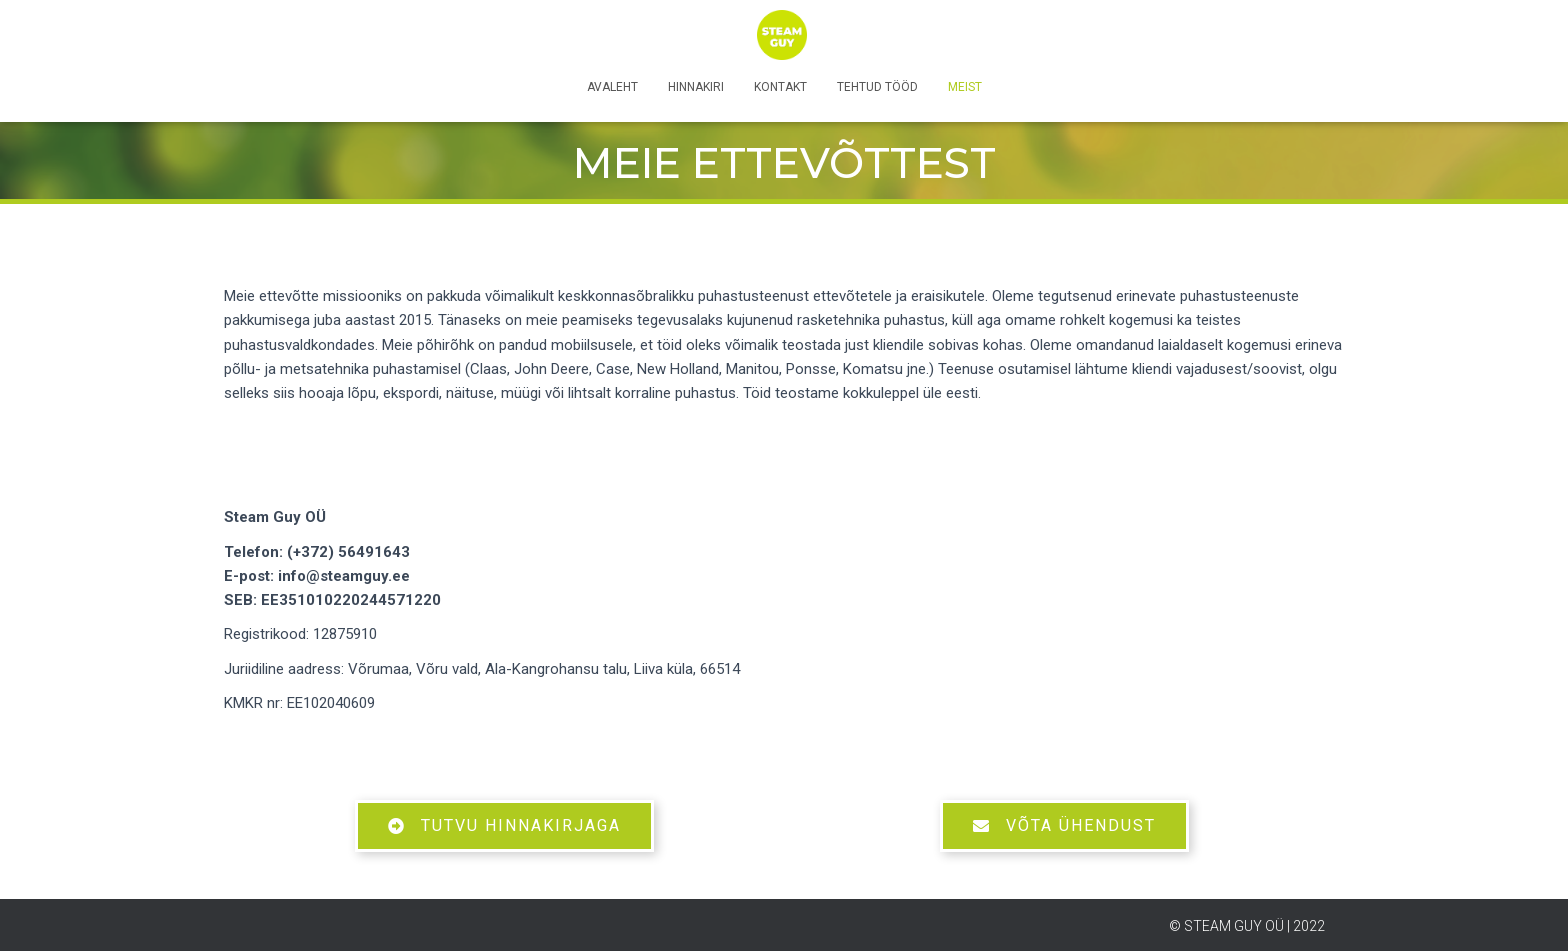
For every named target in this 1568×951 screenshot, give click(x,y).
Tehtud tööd (877, 87)
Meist (965, 87)
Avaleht (612, 87)
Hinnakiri (696, 87)
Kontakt (780, 87)
